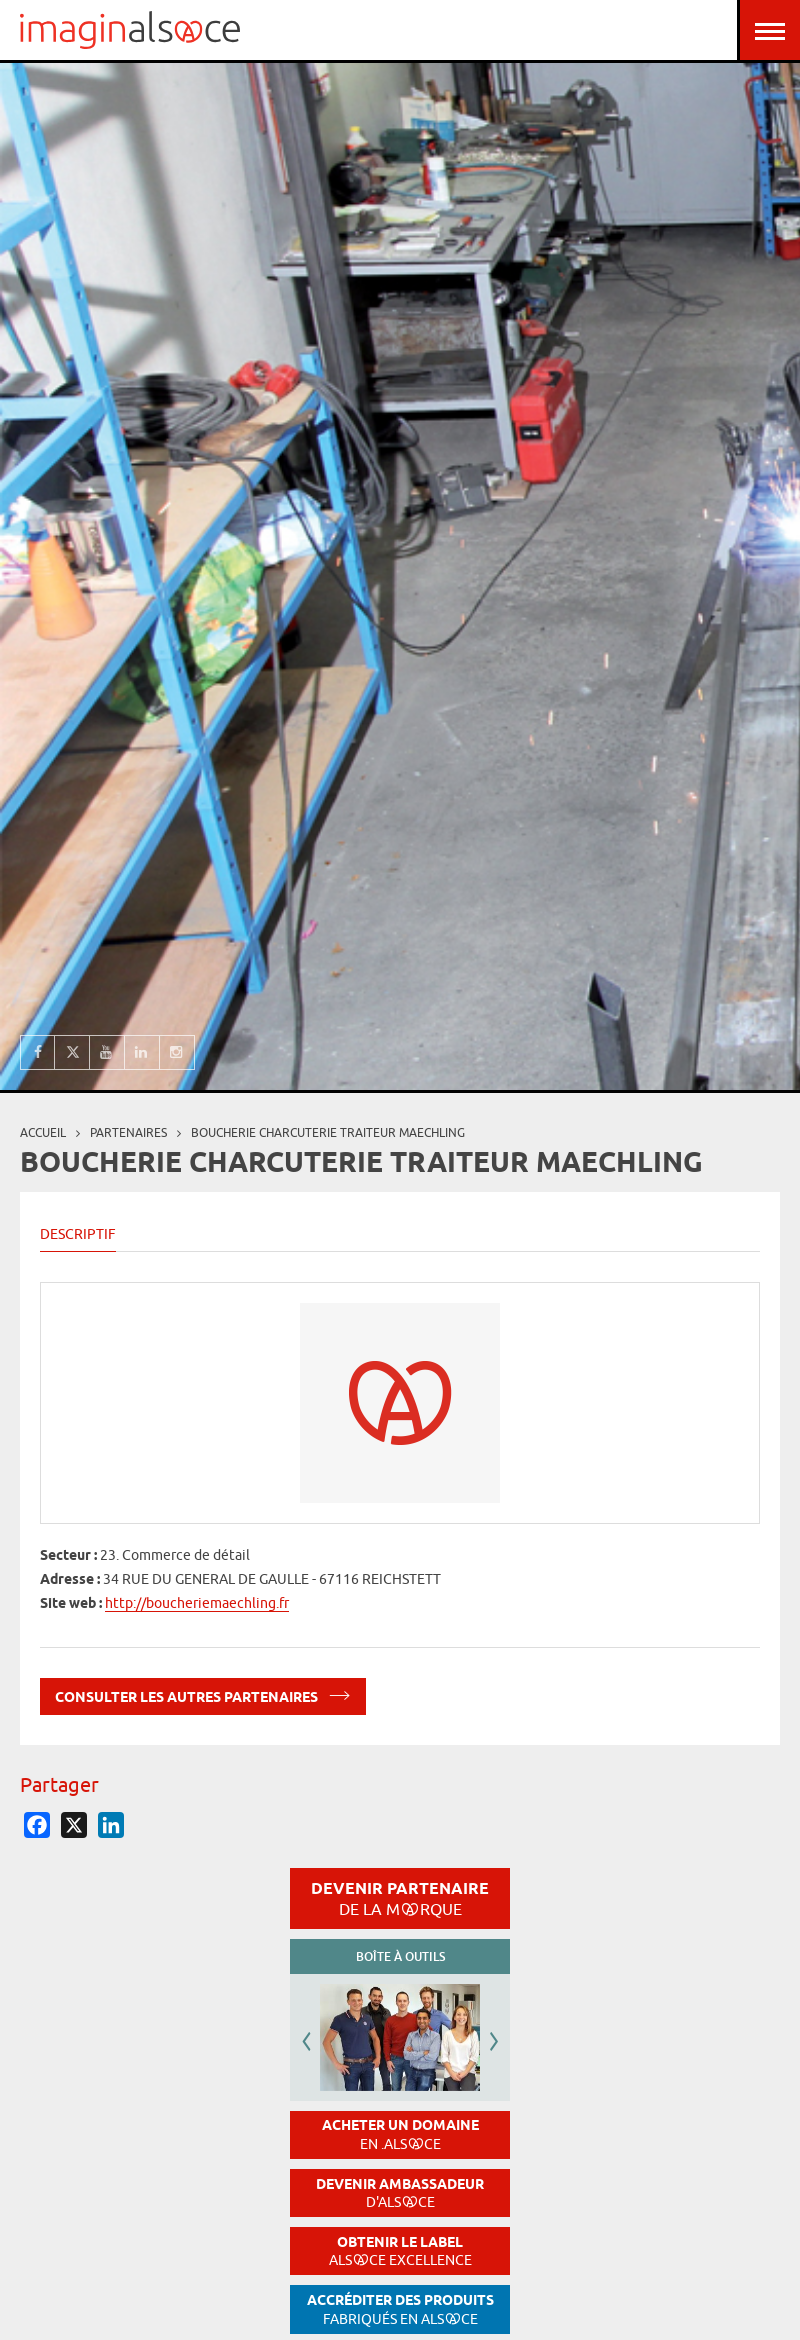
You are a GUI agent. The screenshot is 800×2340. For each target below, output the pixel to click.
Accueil (43, 1132)
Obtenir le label (400, 2251)
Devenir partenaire (400, 1898)
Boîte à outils (400, 1956)
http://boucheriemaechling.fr (197, 1603)
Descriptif (78, 1234)
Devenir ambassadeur (400, 2193)
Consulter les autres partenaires (203, 1693)
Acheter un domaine (400, 2134)
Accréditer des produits (400, 2309)
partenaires (128, 1132)
